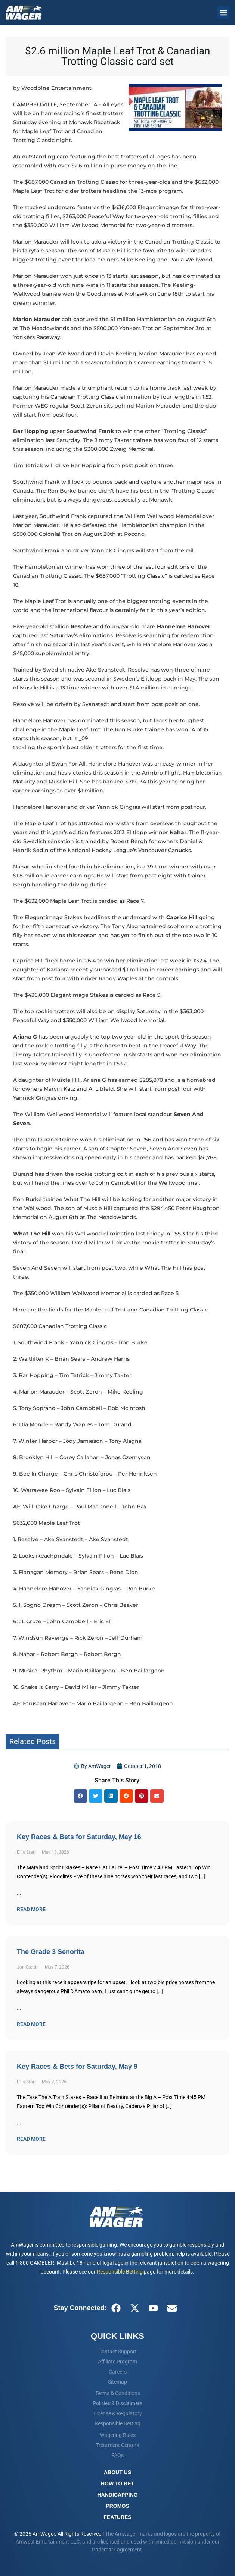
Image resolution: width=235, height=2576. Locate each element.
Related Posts (32, 1741)
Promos (117, 2506)
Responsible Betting (120, 2272)
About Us (117, 2472)
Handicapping (117, 2495)
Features (117, 2517)
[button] (223, 12)
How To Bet (117, 2484)
